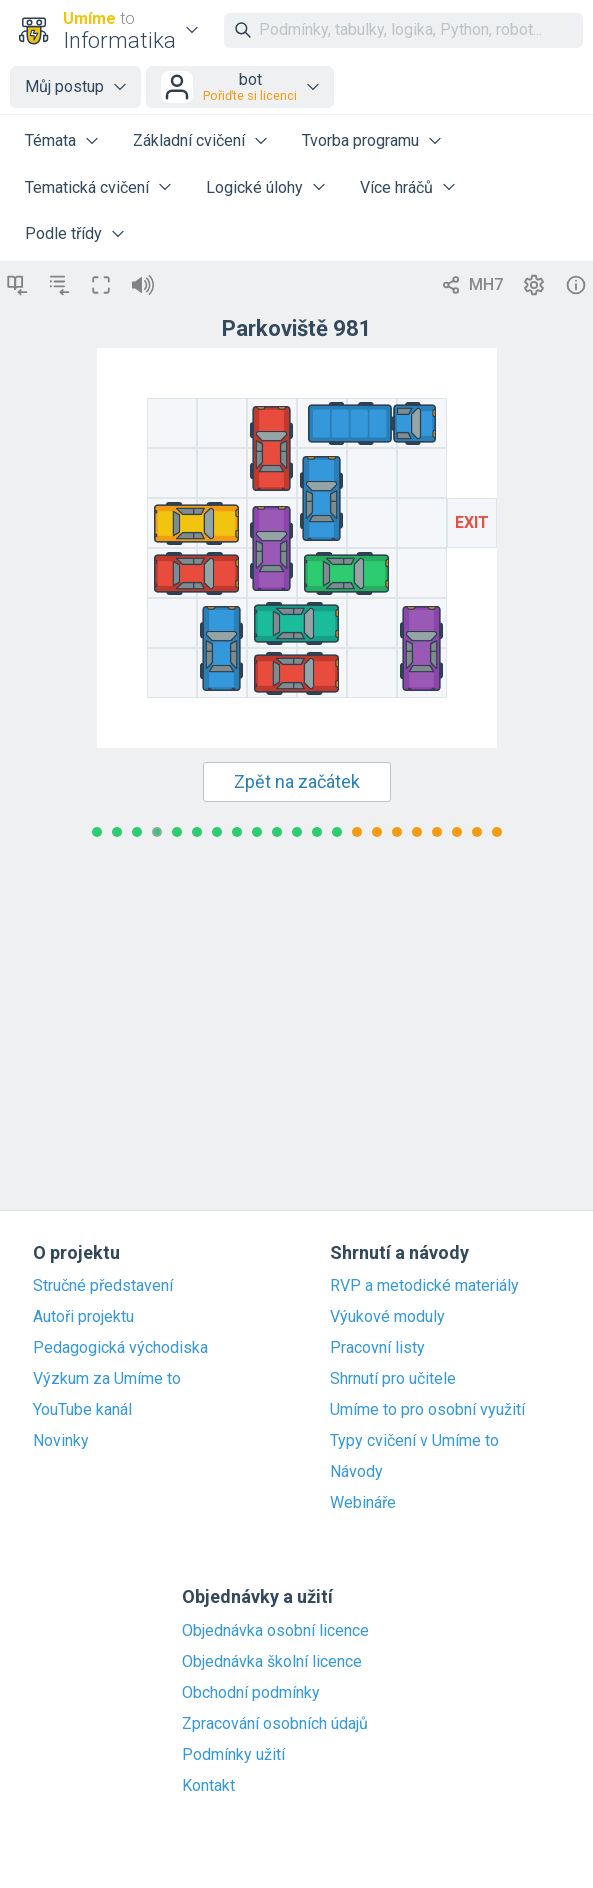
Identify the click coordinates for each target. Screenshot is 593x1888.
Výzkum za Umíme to (107, 1379)
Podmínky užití (233, 1755)
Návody (356, 1472)
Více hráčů (396, 187)
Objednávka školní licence (272, 1662)
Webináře (363, 1503)
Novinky (61, 1441)
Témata (50, 140)
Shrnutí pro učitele (393, 1379)
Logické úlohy (254, 187)
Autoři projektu (83, 1317)
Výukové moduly (387, 1317)
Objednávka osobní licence (275, 1631)
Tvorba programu (360, 140)
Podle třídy (63, 233)
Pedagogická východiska (120, 1348)
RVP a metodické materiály (424, 1286)
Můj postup (64, 86)
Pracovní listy (377, 1348)
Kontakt (208, 1786)
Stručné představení (103, 1286)
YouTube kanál (82, 1410)
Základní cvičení (189, 140)
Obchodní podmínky (251, 1693)
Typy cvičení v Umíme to (414, 1441)
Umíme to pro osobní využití (427, 1410)
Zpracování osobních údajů (275, 1724)
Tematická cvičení (87, 187)
